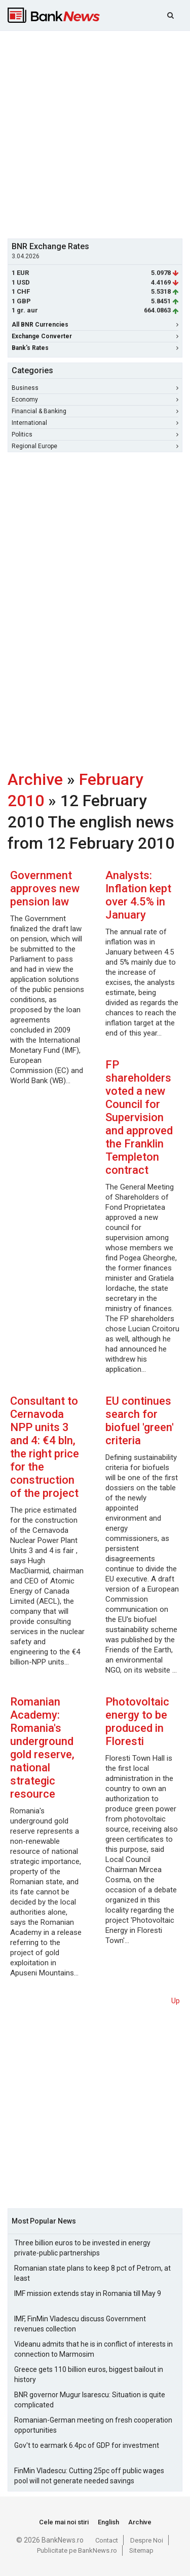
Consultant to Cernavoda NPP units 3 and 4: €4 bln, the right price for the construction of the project (44, 1447)
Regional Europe (95, 446)
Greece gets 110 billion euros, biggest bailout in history (88, 2374)
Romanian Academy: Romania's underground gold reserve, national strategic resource (42, 1747)
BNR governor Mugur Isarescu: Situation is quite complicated (89, 2400)
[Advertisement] (95, 133)
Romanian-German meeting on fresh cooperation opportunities (93, 2425)
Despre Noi (146, 2540)
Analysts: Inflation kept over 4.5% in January (138, 895)
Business (95, 387)
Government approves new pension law (45, 888)
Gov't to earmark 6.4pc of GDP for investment (86, 2445)
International (95, 422)
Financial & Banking (95, 411)
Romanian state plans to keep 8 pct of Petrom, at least (92, 2273)
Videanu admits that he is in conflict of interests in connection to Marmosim (93, 2349)
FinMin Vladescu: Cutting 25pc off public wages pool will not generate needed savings (89, 2476)
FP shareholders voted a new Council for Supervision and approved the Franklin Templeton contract (139, 1117)
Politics (95, 434)
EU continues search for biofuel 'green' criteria (139, 1421)
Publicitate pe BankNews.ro (77, 2550)
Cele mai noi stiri (64, 2522)
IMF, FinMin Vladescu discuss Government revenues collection (80, 2324)
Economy (95, 399)
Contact (106, 2540)
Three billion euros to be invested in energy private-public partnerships (82, 2248)
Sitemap (141, 2550)
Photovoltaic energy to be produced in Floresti (137, 1721)
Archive (35, 779)
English (108, 2522)
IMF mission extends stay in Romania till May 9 (87, 2293)
